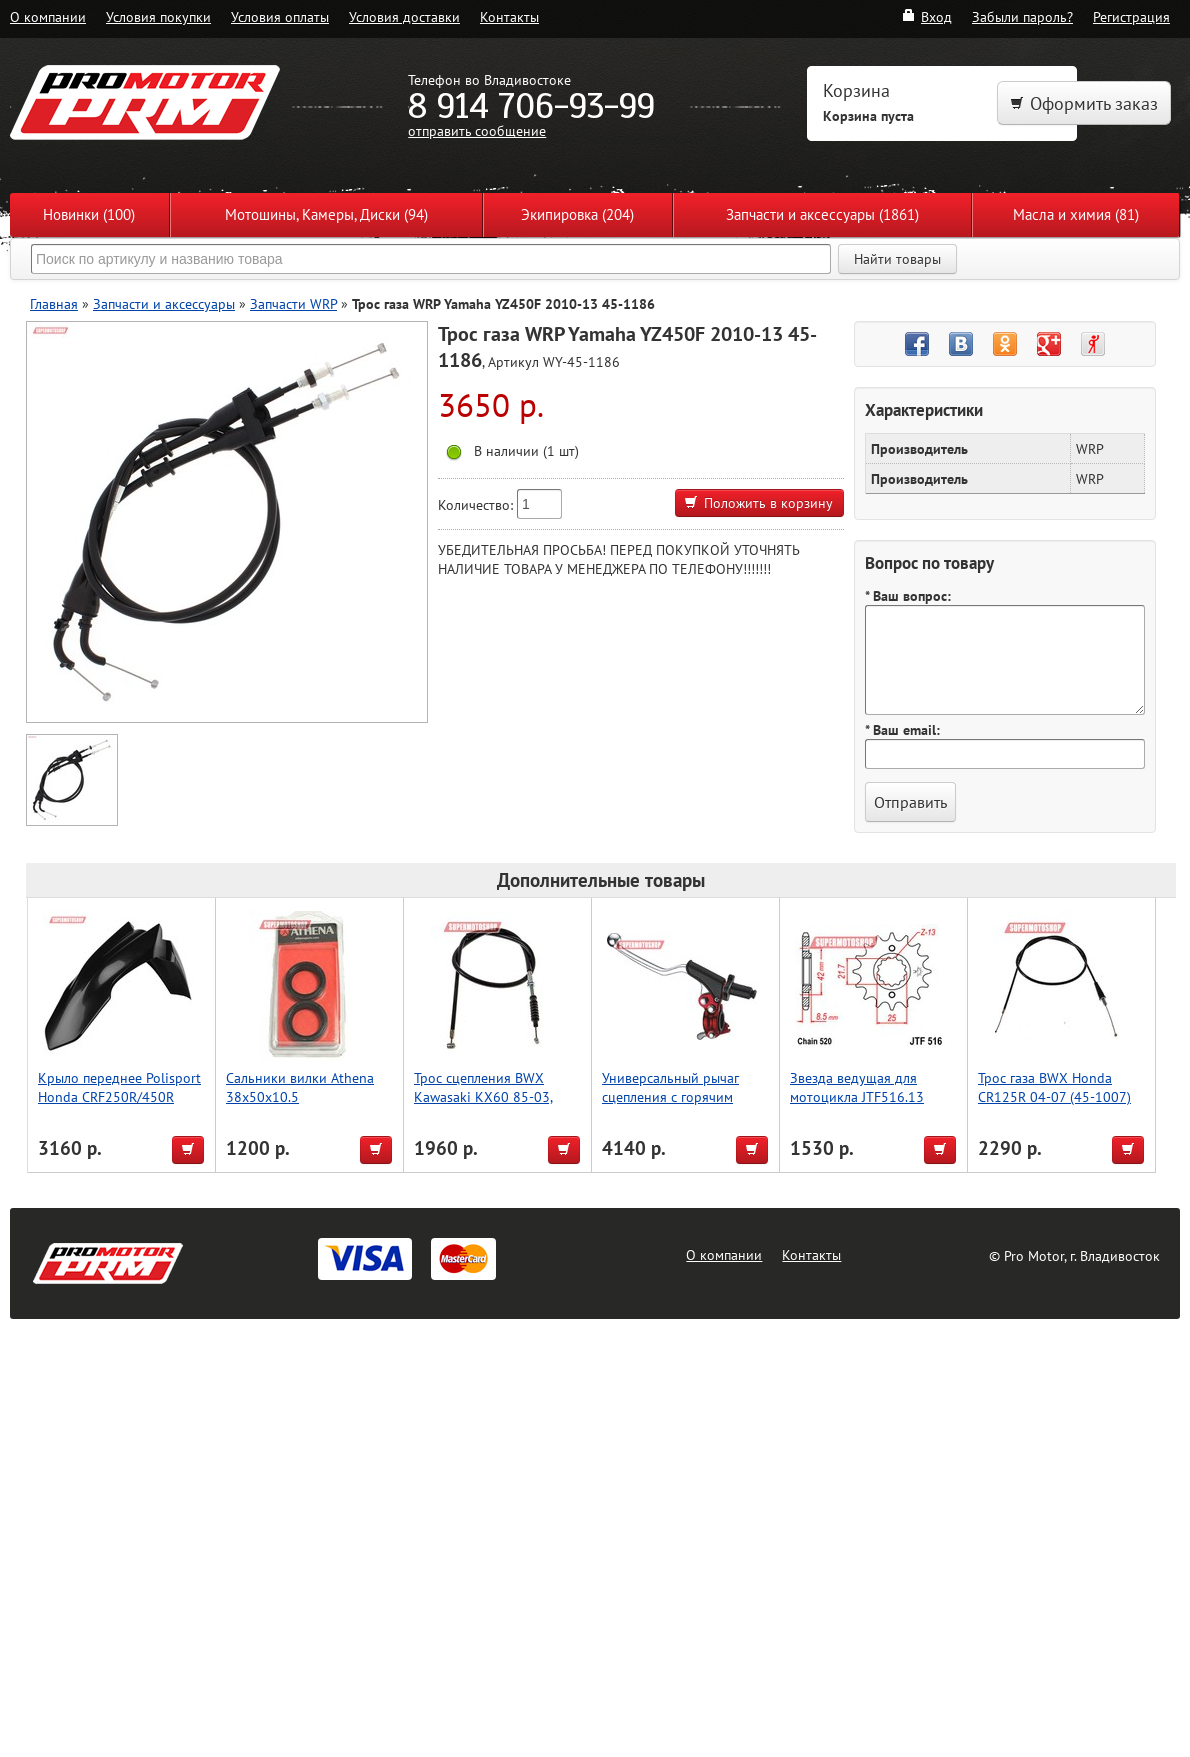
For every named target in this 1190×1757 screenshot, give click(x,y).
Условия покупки (158, 16)
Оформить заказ (1084, 103)
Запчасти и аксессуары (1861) (822, 214)
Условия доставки (404, 16)
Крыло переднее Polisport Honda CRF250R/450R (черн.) (119, 1096)
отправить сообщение (477, 130)
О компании (48, 16)
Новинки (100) (89, 214)
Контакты (509, 16)
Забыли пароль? (1022, 16)
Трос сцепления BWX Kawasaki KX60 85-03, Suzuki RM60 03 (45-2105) (496, 1096)
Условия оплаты (280, 16)
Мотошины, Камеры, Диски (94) (326, 214)
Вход (926, 16)
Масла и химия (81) (1076, 214)
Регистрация (1131, 16)
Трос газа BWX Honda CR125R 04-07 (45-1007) (1054, 1087)
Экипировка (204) (577, 214)
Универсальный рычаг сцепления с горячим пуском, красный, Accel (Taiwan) (672, 1106)
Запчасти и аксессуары (164, 303)
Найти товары (897, 259)
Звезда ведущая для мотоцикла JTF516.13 (857, 1087)
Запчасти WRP (293, 303)
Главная (54, 303)
